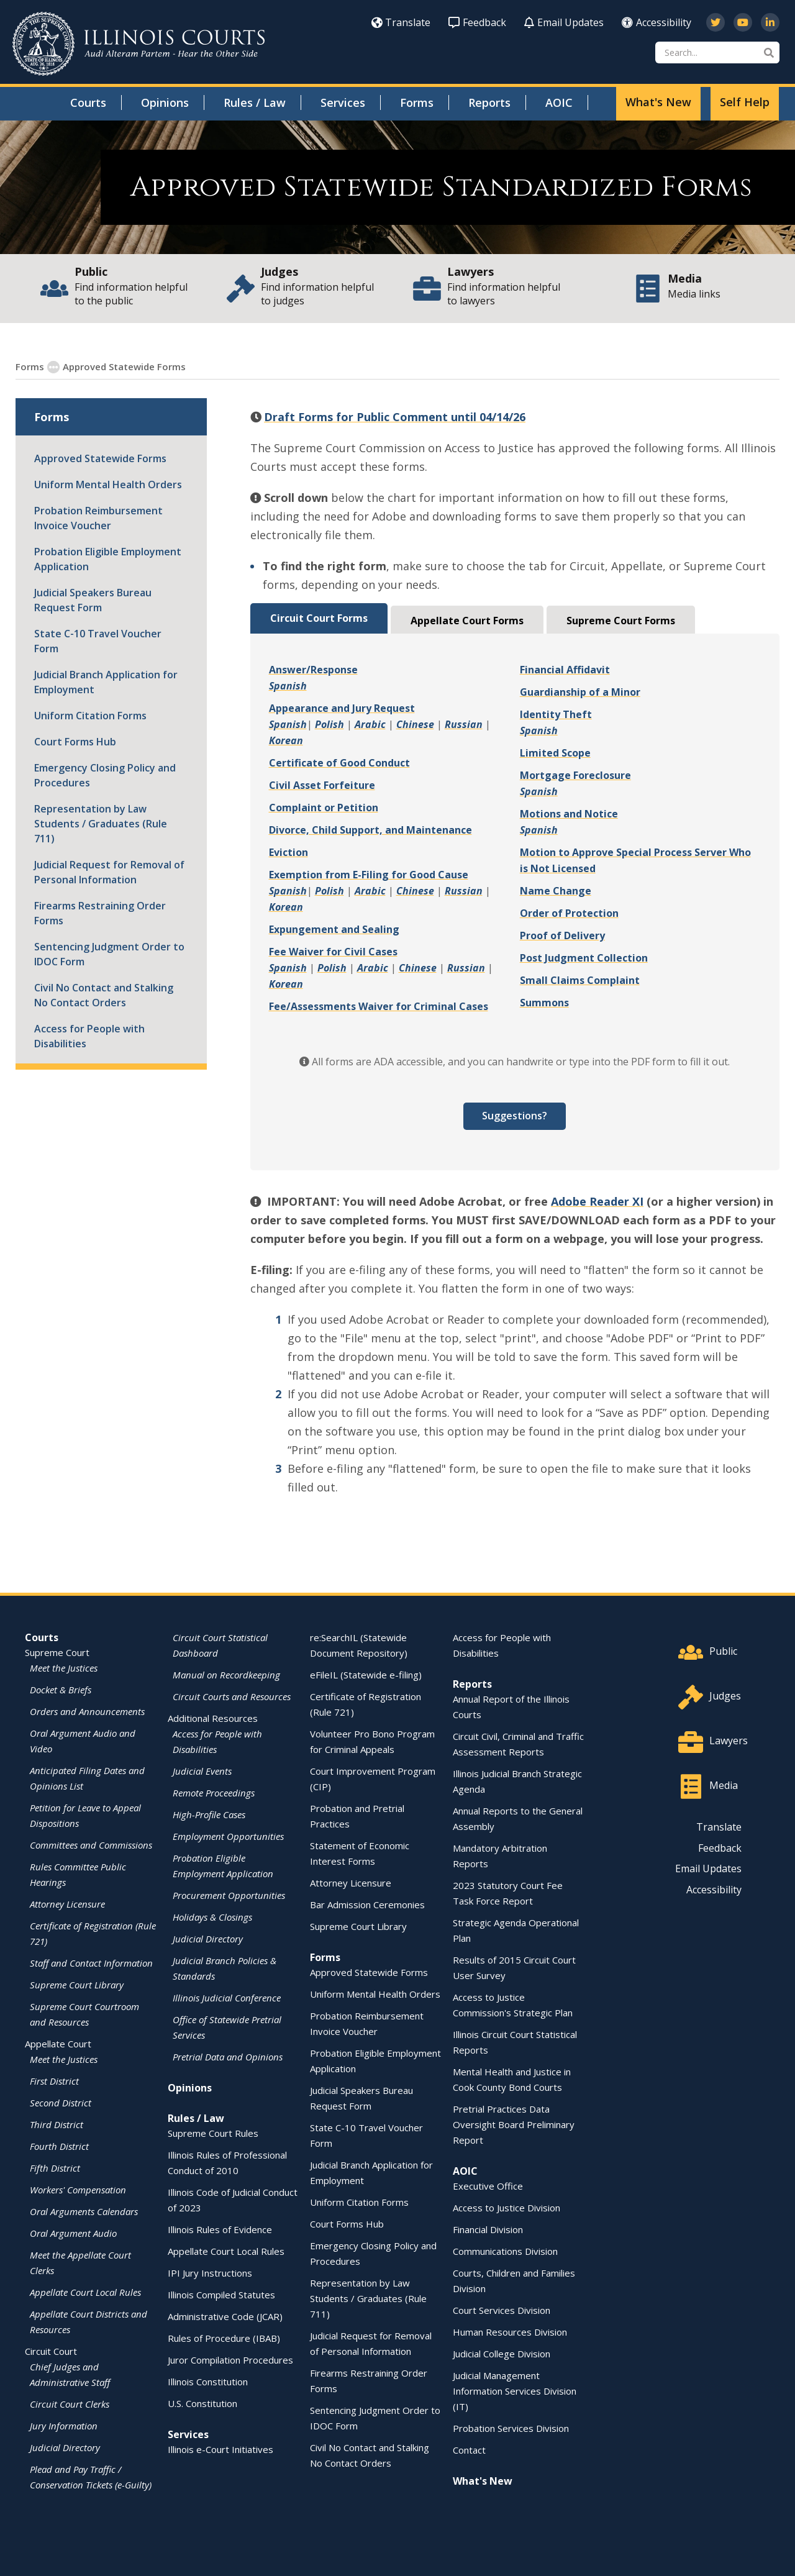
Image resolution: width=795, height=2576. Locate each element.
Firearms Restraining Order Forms (100, 912)
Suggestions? (514, 1115)
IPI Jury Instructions (210, 2272)
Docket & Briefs (60, 1689)
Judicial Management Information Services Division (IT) (514, 2390)
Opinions (165, 102)
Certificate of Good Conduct (339, 762)
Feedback (477, 22)
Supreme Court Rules (213, 2132)
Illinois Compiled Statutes (221, 2294)
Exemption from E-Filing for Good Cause (368, 874)
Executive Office (488, 2185)
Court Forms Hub (75, 741)
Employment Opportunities (228, 1835)
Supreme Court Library (77, 1984)
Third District (56, 2124)
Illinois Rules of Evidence (220, 2229)
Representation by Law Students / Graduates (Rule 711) (100, 823)
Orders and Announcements (87, 1710)
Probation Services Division (511, 2427)
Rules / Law (255, 102)
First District (54, 2080)
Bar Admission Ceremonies (367, 1904)
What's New (658, 101)
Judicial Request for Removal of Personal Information (109, 871)
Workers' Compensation (78, 2189)
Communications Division (505, 2250)
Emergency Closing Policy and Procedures (105, 774)
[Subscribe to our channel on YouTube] (743, 22)
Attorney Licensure (67, 1903)
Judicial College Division (501, 2353)
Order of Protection (569, 912)
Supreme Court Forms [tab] (620, 620)
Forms (417, 102)
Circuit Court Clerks (69, 2403)
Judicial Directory (65, 2447)
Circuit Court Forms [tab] (319, 617)
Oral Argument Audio (73, 2232)
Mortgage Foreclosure (575, 774)
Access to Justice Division (506, 2207)
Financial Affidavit (565, 669)
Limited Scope (555, 752)
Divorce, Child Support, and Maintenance (370, 829)
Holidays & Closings (212, 1916)
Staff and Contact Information (91, 1962)
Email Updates (564, 22)
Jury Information (64, 2425)
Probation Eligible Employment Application (107, 558)
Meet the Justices (64, 1667)
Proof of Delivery (562, 935)
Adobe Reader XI (597, 1200)
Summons (544, 1002)
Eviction (288, 851)
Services (342, 102)
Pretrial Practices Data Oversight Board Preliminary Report (514, 2124)
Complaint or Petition (323, 807)
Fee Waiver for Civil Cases (333, 951)
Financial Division (488, 2229)
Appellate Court (58, 2043)
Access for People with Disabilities (89, 1035)
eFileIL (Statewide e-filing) (366, 1674)
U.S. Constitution (202, 2402)
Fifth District (55, 2167)
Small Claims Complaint (580, 979)
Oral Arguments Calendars (84, 2211)
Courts (88, 102)
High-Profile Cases (209, 1814)
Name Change (555, 890)
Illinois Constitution (208, 2381)
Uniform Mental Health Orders (108, 484)
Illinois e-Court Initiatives (220, 2448)
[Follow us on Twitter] (715, 22)
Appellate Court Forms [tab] (467, 620)
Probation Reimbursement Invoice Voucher (98, 517)
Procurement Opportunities (229, 1894)
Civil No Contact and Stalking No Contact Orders (103, 994)
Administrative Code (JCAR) (225, 2316)
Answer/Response (313, 669)
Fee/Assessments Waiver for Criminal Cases (378, 1006)
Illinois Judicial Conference (227, 1997)
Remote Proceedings (214, 1792)
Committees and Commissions (91, 1844)
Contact (469, 2449)
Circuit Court (51, 2350)
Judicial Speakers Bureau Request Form (93, 599)
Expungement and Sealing (334, 928)
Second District (60, 2102)
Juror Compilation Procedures (230, 2359)
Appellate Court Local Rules (85, 2291)
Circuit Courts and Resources (232, 1696)
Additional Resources (213, 1717)
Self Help (745, 101)
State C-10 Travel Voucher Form (97, 640)
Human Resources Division (510, 2331)
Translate (400, 22)
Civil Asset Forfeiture (322, 784)
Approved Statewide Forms (100, 458)
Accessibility (656, 22)
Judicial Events (202, 1770)
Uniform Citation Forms (90, 715)
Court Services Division (501, 2309)
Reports (489, 102)
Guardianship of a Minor (580, 691)
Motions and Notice (569, 813)
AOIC (559, 102)
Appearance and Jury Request (342, 707)
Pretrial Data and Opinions (228, 2056)
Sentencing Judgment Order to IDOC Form (109, 953)
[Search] (717, 52)
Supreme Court (57, 1651)
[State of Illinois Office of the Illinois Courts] (138, 44)
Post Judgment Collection (584, 957)
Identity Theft (556, 714)
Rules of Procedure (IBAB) (224, 2337)
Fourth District (59, 2145)
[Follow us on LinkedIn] (770, 22)
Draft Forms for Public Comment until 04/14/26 (394, 416)
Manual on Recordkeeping (226, 1674)
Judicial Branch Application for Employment (106, 681)
